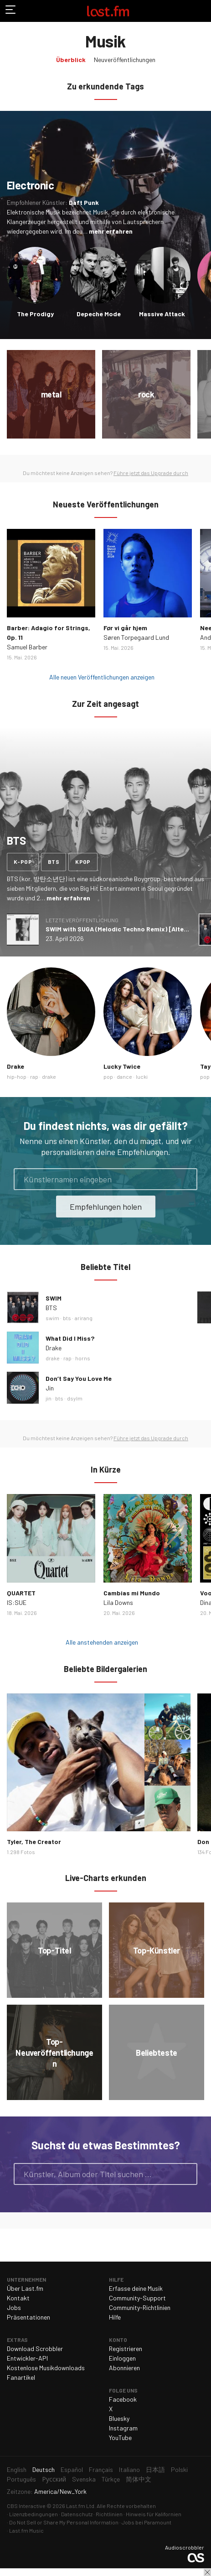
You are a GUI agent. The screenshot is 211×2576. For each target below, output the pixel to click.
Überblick (71, 59)
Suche (186, 2174)
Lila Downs (118, 1602)
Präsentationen (28, 2317)
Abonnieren (124, 2368)
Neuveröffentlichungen (124, 59)
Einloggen (122, 2358)
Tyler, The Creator (34, 1841)
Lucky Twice (121, 1066)
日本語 (155, 2469)
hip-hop (16, 1076)
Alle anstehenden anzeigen (102, 1642)
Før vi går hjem (125, 628)
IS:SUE (16, 1602)
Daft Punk (84, 202)
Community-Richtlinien (139, 2307)
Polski (179, 2469)
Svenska (84, 2479)
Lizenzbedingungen (33, 2514)
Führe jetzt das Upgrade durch (150, 473)
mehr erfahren (111, 231)
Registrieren (125, 2348)
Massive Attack (162, 314)
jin (48, 1398)
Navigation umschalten (11, 11)
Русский (54, 2479)
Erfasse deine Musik (136, 2288)
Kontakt (18, 2298)
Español (72, 2469)
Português (21, 2479)
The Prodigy (35, 314)
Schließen (207, 2572)
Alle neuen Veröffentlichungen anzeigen (101, 677)
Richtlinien (109, 2514)
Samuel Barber (27, 647)
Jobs (14, 2307)
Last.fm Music (26, 2530)
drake (49, 1076)
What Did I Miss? (70, 1338)
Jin (50, 1388)
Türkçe (111, 2479)
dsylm (74, 1398)
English (16, 2469)
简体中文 (138, 2479)
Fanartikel (21, 2377)
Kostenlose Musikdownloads (46, 2368)
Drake (15, 1066)
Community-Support (137, 2298)
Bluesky (119, 2418)
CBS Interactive (26, 2506)
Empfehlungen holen (106, 1207)
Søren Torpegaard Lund (136, 637)
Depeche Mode (99, 314)
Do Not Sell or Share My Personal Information (63, 2522)
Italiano (129, 2469)
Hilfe (115, 2317)
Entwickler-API (27, 2358)
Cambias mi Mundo (131, 1593)
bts (53, 861)
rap (34, 1076)
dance (124, 1076)
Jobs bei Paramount (146, 2522)
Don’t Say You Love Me (79, 1378)
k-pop (23, 861)
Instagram (123, 2428)
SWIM (54, 1298)
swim (52, 1318)
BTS (51, 1308)
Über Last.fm (25, 2288)
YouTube (120, 2437)
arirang (84, 1318)
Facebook (123, 2399)
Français (101, 2469)
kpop (83, 861)
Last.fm (108, 11)
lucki (142, 1076)
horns (82, 1358)
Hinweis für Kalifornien (153, 2514)
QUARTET (21, 1593)
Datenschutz (77, 2514)
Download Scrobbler (35, 2348)
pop (108, 1076)
